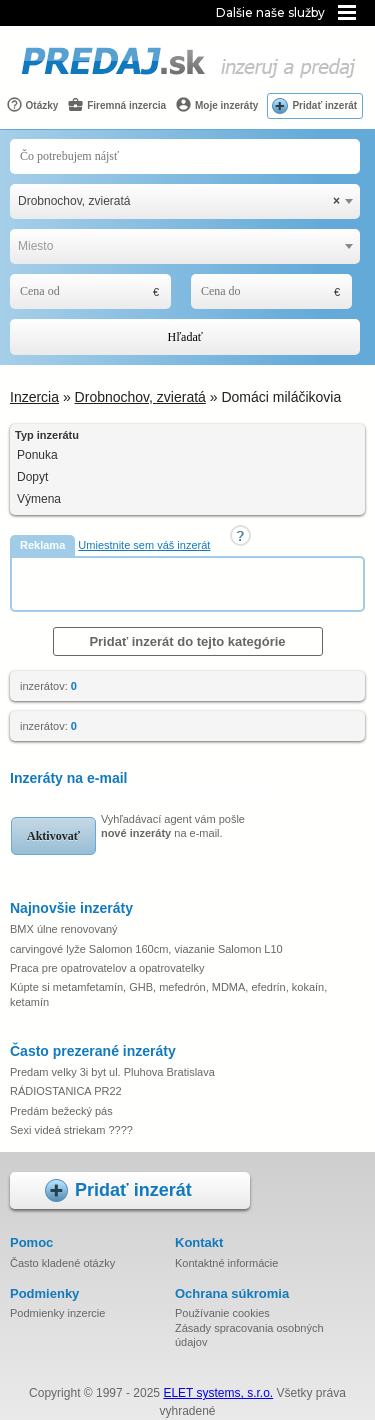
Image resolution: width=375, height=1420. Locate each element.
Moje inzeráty (216, 104)
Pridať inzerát (324, 105)
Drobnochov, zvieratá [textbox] (179, 201)
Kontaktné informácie (226, 1263)
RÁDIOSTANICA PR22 (66, 1091)
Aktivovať (53, 836)
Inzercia (34, 397)
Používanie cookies (222, 1313)
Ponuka (37, 455)
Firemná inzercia (116, 104)
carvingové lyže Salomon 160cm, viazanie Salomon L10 (146, 949)
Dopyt (32, 477)
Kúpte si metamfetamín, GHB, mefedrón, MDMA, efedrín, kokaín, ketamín (168, 994)
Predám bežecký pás (61, 1111)
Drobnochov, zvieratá (140, 397)
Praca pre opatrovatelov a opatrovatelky (107, 968)
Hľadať (185, 337)
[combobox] (185, 201)
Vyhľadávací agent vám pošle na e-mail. (173, 826)
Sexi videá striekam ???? (71, 1130)
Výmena (39, 499)
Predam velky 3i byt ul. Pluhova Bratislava (112, 1072)
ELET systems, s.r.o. (218, 1393)
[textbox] (185, 246)
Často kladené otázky (62, 1263)
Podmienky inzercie (57, 1313)
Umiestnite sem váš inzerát (144, 545)
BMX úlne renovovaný (64, 929)
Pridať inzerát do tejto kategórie (187, 641)
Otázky (32, 104)
